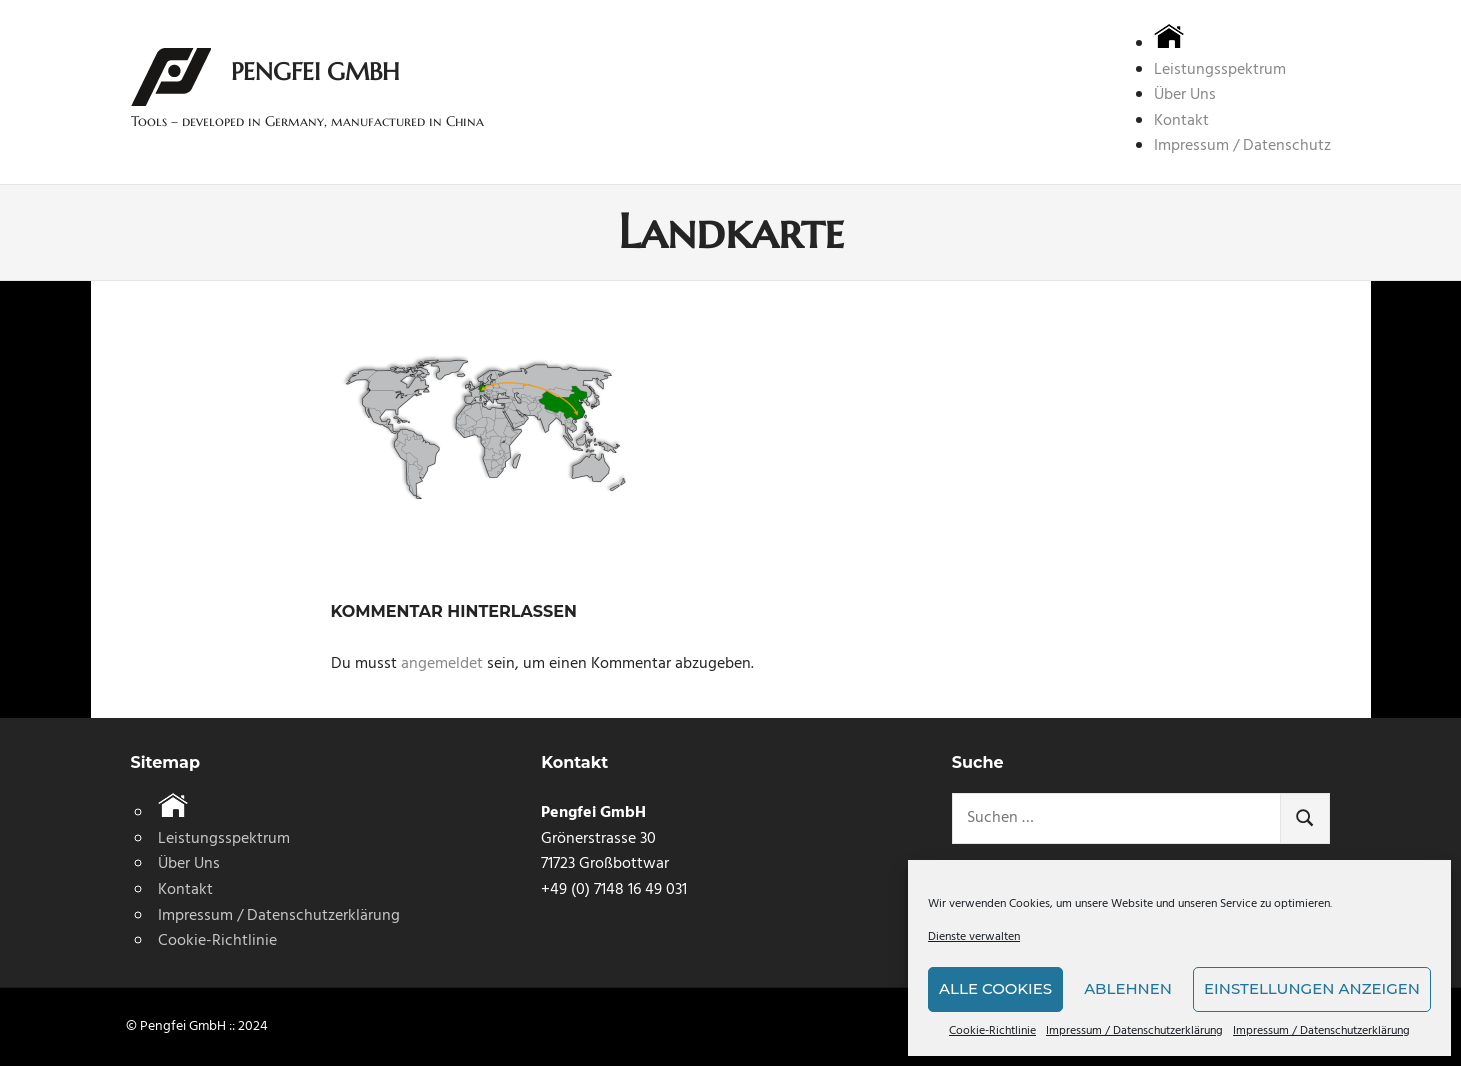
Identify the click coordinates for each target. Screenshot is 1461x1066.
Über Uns (1185, 95)
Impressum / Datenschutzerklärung (1134, 1031)
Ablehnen (1128, 988)
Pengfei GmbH (315, 72)
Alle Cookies (995, 988)
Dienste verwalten (974, 937)
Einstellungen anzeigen (1312, 988)
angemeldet (442, 664)
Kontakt (1181, 121)
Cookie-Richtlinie (992, 1031)
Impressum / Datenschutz (1242, 146)
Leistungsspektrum (1220, 70)
